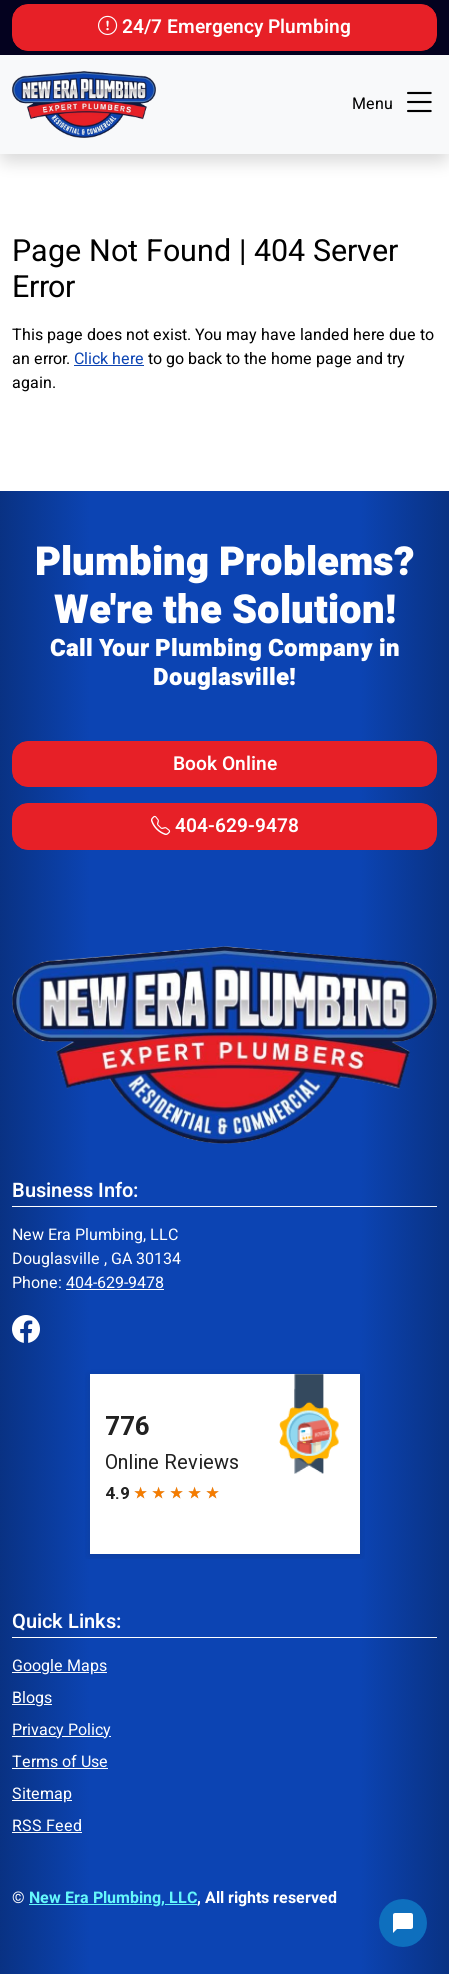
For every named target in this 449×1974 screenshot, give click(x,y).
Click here (109, 359)
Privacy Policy (61, 1730)
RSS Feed (47, 1826)
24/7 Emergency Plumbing (224, 27)
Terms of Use (60, 1762)
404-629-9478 (225, 826)
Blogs (32, 1698)
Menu (394, 104)
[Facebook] (26, 1332)
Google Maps (59, 1666)
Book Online (225, 764)
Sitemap (42, 1794)
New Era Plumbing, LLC (113, 1898)
